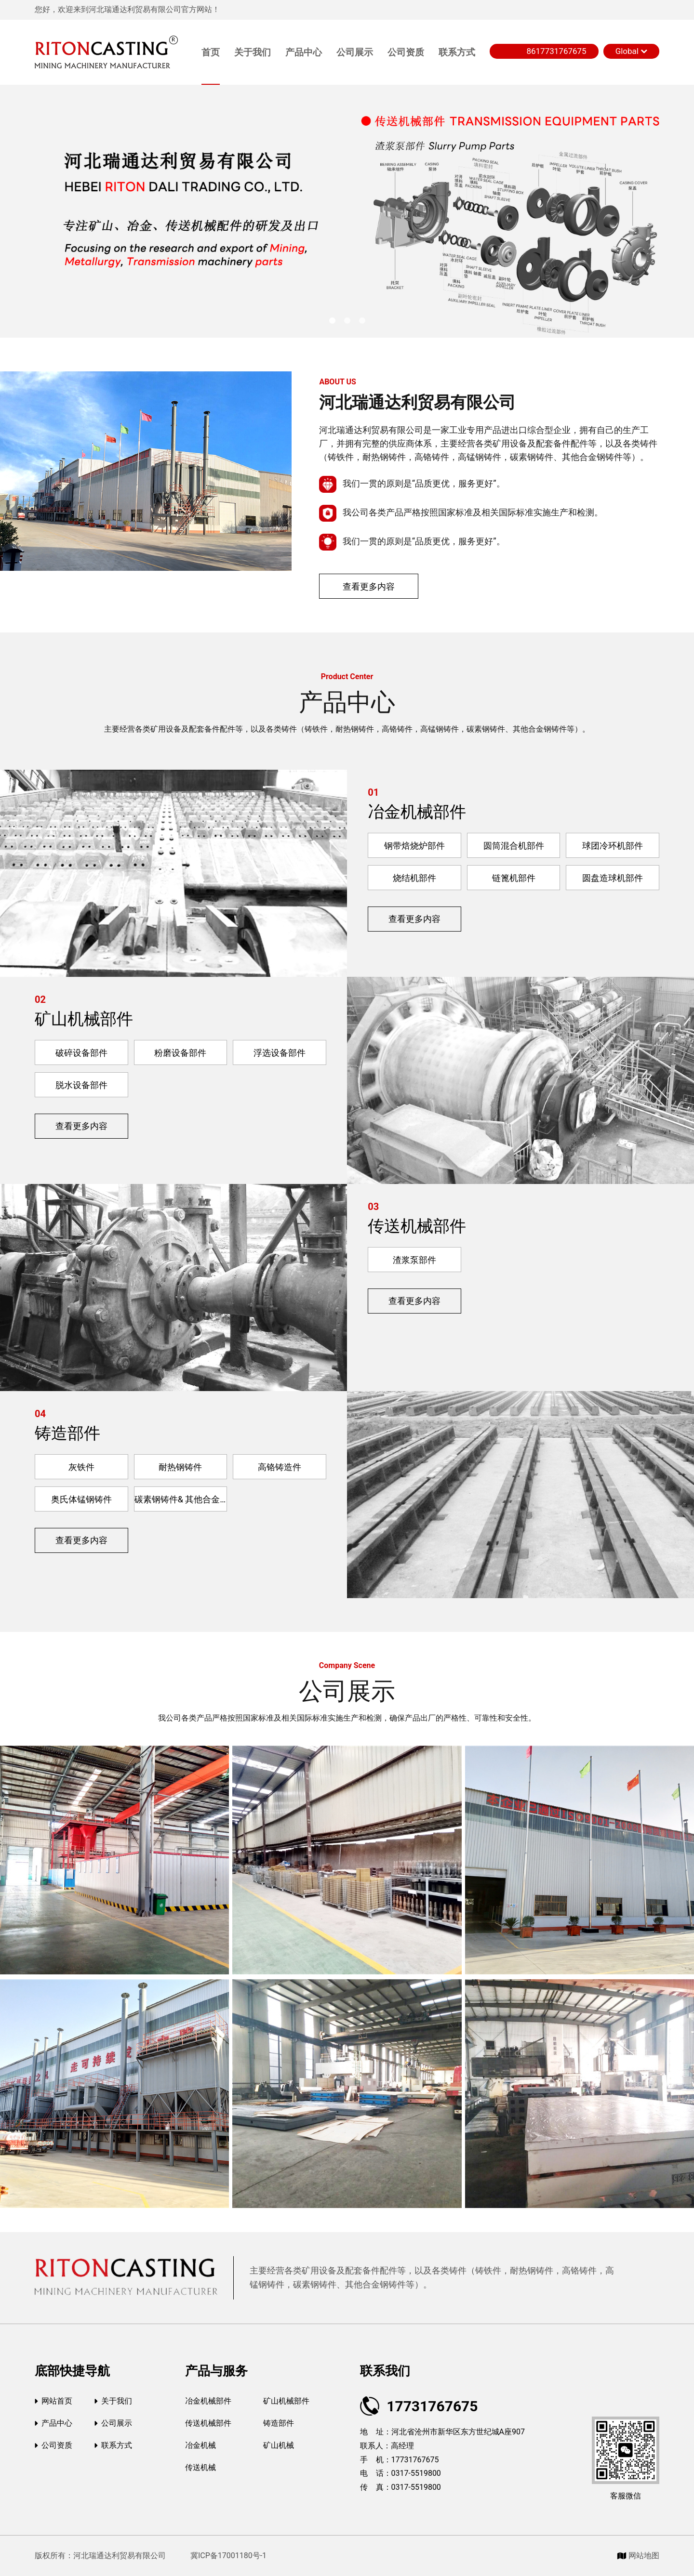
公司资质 (405, 52)
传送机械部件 (417, 1225)
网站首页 (53, 2400)
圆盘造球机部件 (612, 878)
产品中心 (303, 52)
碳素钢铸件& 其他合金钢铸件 (180, 1499)
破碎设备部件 (81, 1053)
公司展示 (354, 52)
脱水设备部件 (81, 1085)
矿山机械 (278, 2445)
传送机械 (200, 2467)
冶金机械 (200, 2445)
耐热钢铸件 (180, 1467)
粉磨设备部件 (180, 1053)
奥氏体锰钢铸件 (81, 1499)
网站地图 (638, 2555)
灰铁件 (81, 1467)
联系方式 (457, 52)
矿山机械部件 (84, 1018)
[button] (332, 320)
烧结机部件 (414, 878)
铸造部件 (67, 1433)
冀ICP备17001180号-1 (227, 2555)
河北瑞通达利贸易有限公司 (417, 402)
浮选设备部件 (280, 1053)
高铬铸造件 (279, 1467)
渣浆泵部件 (414, 1260)
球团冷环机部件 (612, 846)
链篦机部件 (513, 878)
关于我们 (252, 52)
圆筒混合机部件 (513, 846)
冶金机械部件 (417, 811)
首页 (210, 52)
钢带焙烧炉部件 (414, 846)
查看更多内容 (369, 586)
